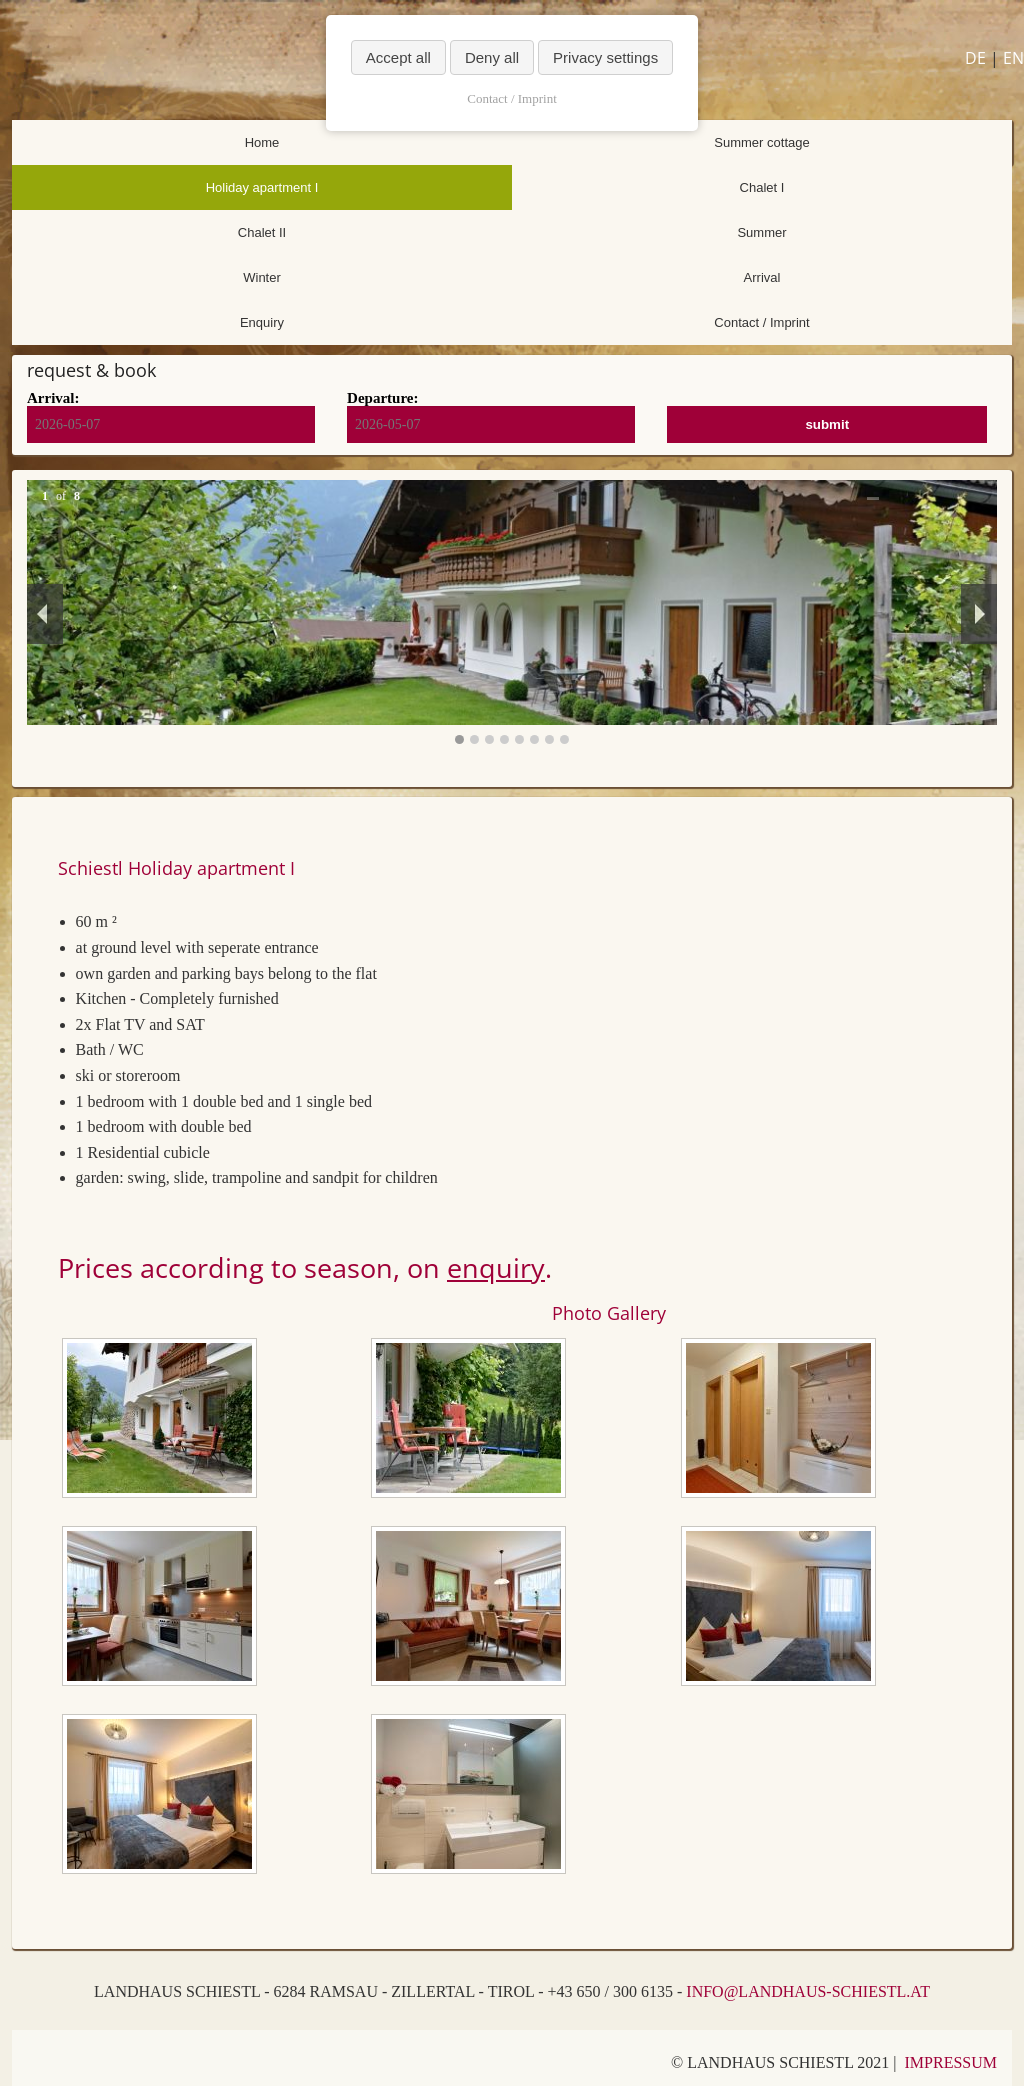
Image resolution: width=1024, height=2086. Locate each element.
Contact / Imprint (761, 322)
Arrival (762, 277)
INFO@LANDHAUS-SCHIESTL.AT (808, 1991)
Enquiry (262, 322)
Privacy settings (605, 57)
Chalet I (762, 187)
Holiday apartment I (262, 187)
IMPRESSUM (951, 2062)
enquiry (496, 1267)
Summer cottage (761, 142)
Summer (761, 232)
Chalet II (262, 232)
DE (975, 58)
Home (262, 142)
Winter (262, 277)
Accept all (398, 57)
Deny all (492, 57)
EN (1013, 58)
